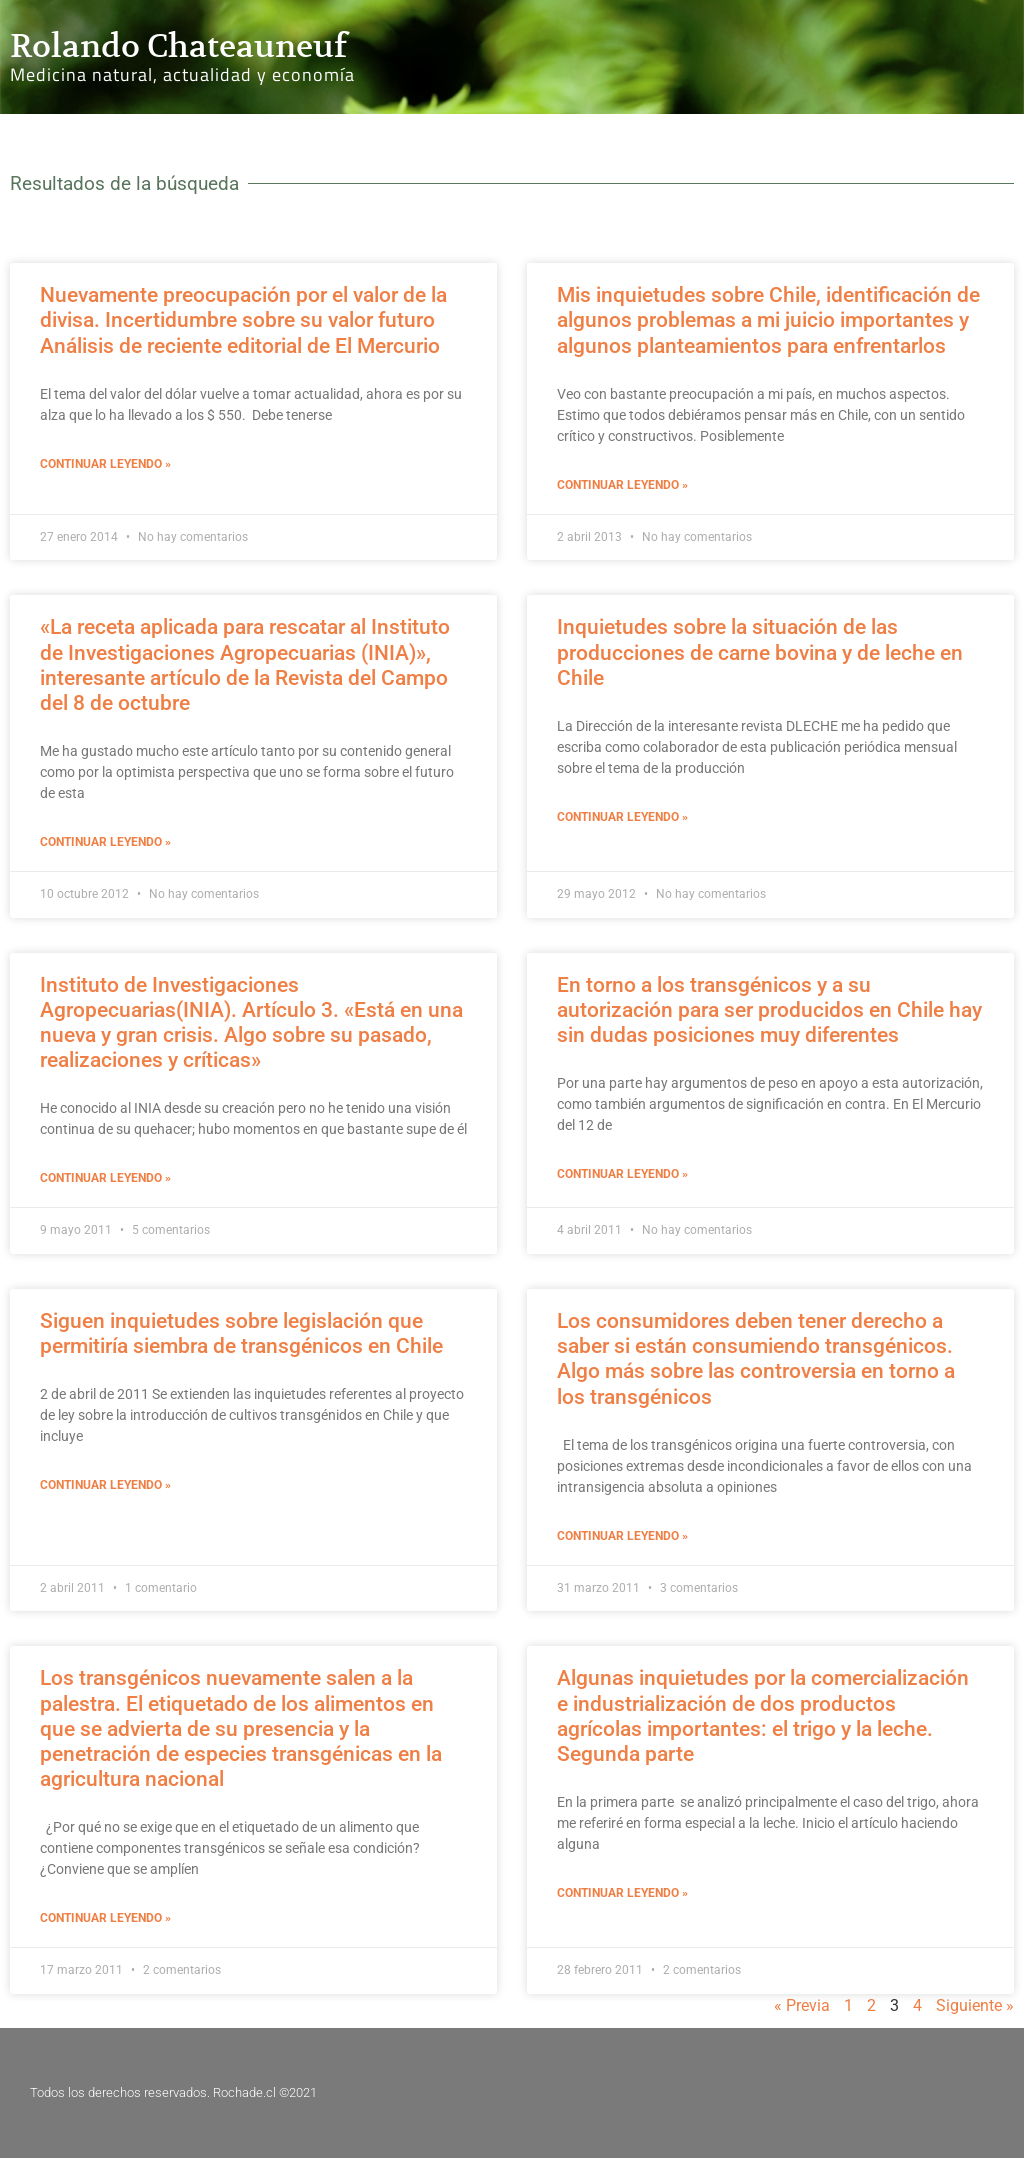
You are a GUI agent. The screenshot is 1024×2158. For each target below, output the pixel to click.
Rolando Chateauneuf (178, 46)
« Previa (802, 2005)
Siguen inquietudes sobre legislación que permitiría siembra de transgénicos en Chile (241, 1333)
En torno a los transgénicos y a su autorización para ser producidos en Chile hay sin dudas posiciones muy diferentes (769, 1010)
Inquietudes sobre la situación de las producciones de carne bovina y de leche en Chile (760, 652)
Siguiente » (975, 2005)
